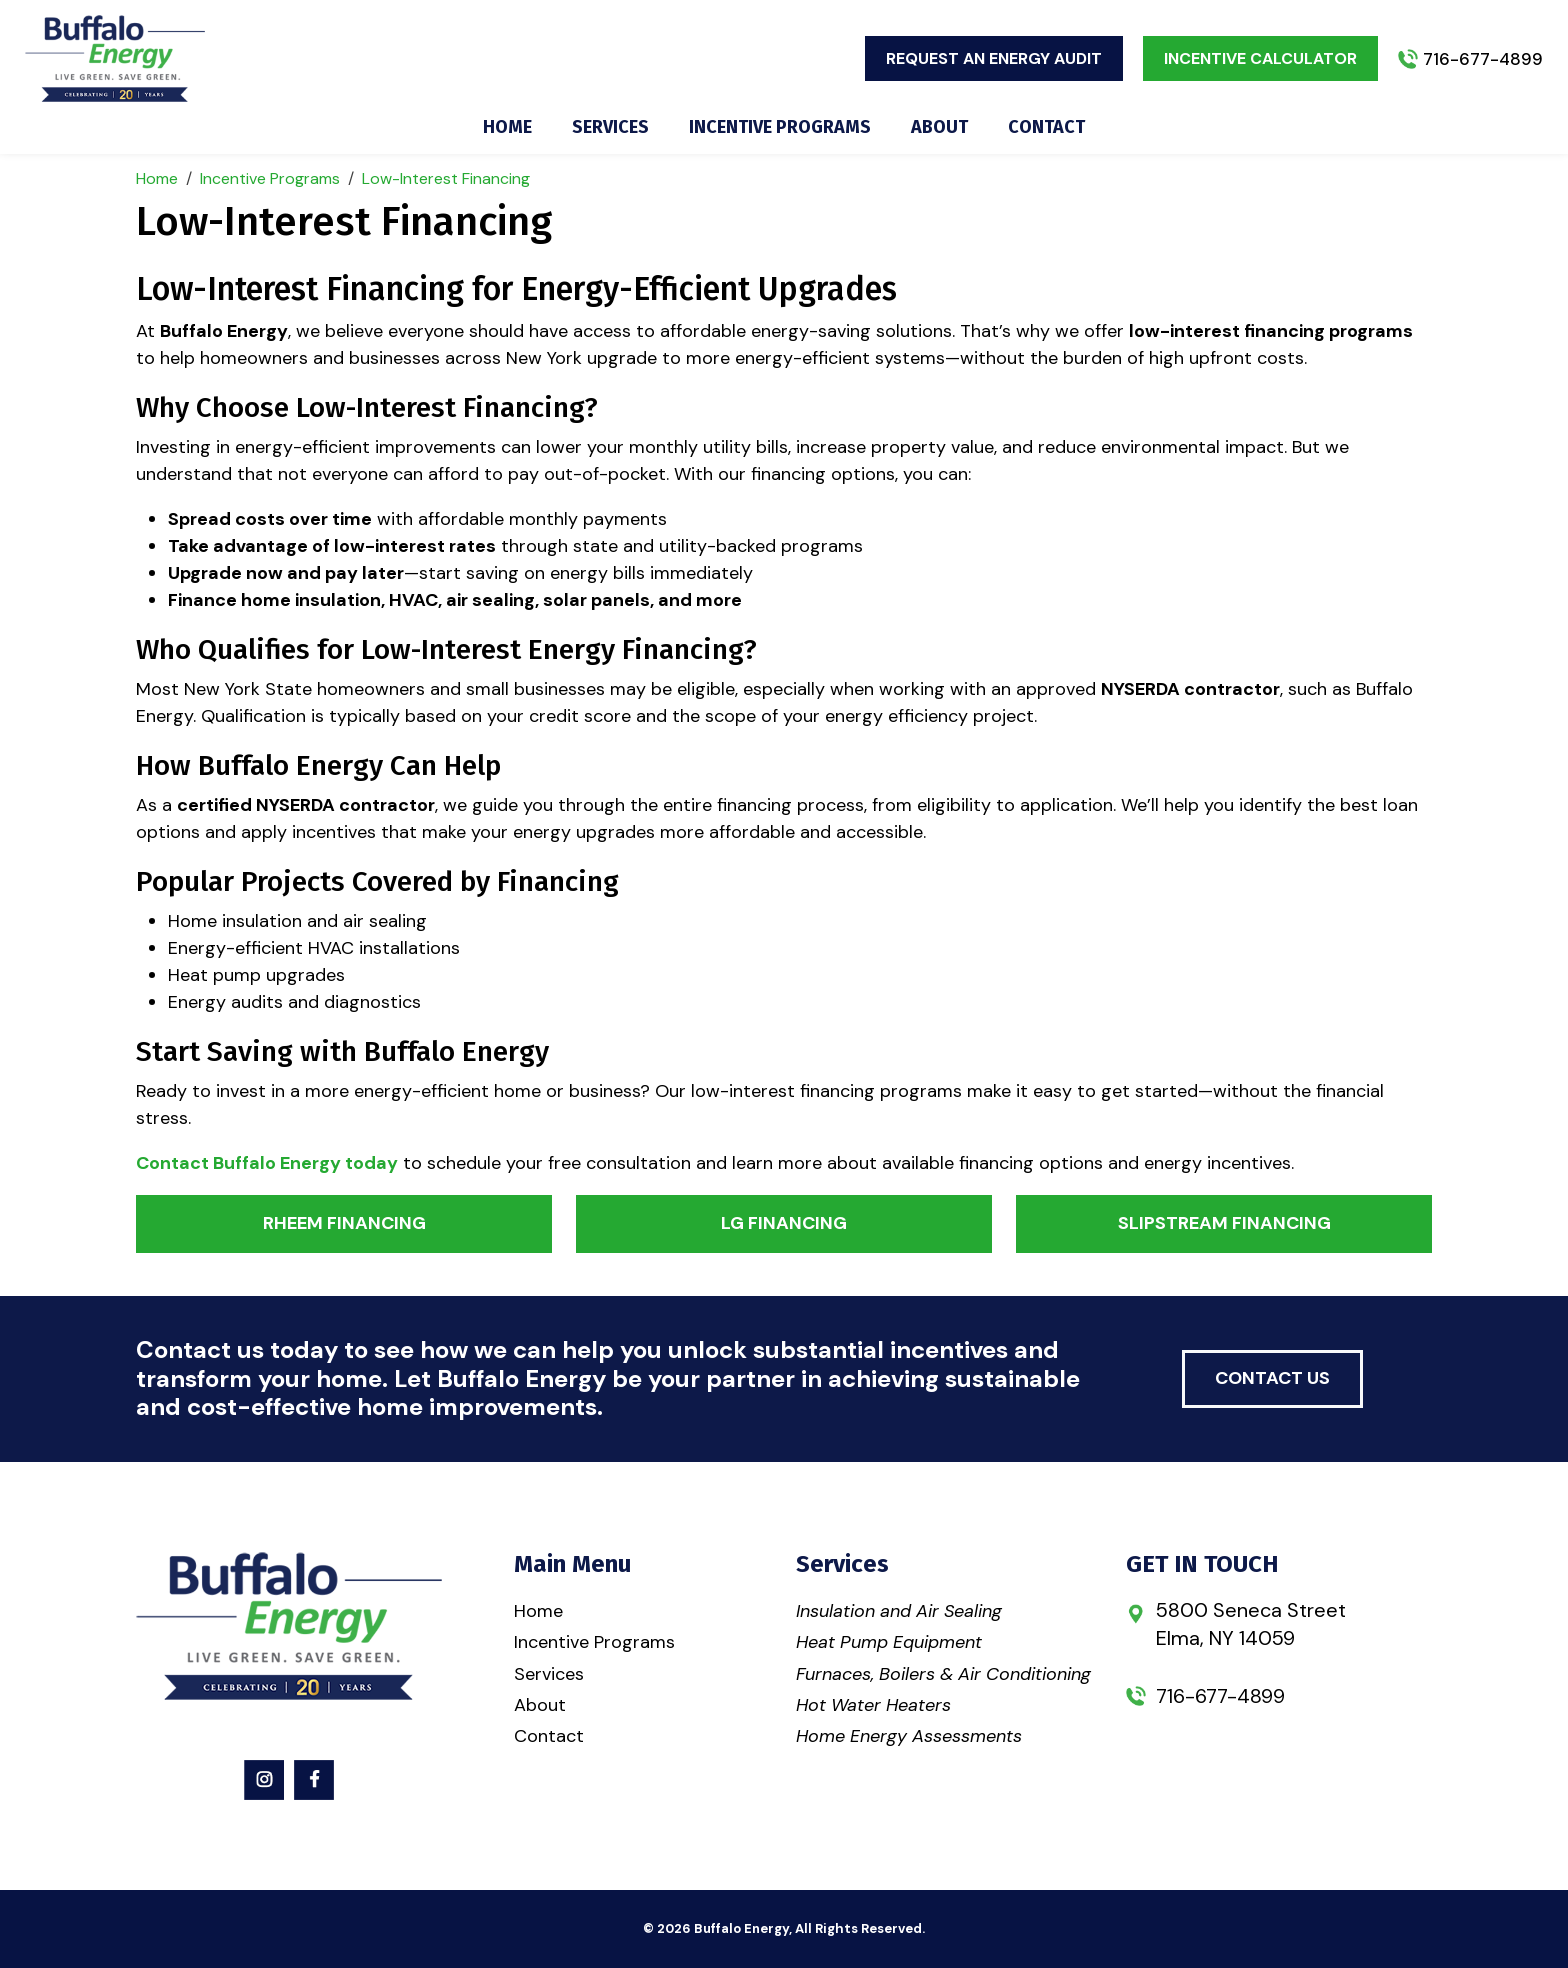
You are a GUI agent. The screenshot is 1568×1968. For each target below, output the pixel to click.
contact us (1272, 1378)
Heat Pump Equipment (889, 1642)
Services (610, 127)
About (939, 127)
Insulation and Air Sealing (899, 1611)
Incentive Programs (780, 127)
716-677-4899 (1483, 59)
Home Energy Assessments (909, 1736)
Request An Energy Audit (994, 58)
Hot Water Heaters (873, 1705)
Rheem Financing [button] (344, 1223)
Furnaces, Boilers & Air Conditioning (943, 1674)
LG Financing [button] (784, 1223)
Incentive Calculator (1260, 58)
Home (507, 127)
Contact (1046, 127)
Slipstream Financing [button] (1224, 1223)
